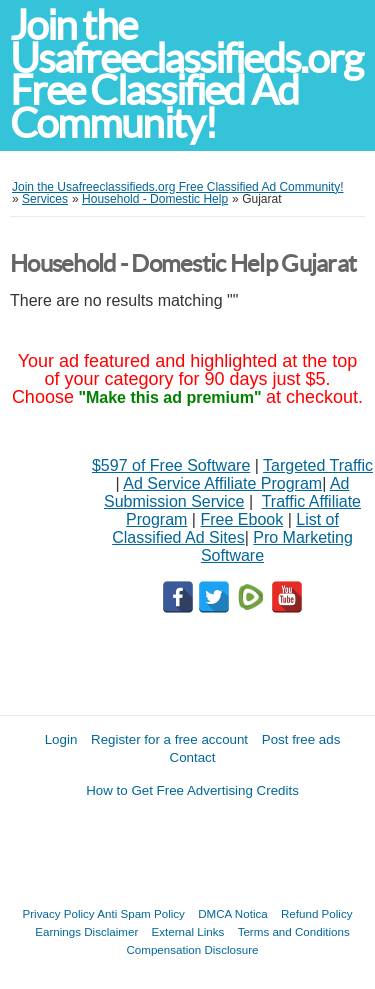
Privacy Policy (59, 913)
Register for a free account (169, 739)
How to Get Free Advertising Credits (192, 790)
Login (61, 739)
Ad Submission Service (226, 492)
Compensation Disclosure (192, 949)
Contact (193, 757)
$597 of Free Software (171, 465)
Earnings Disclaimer (86, 931)
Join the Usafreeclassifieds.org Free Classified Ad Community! (186, 74)
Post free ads (301, 739)
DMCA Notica (233, 913)
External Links (188, 931)
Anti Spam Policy (141, 913)
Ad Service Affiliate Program (222, 483)
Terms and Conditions (294, 931)
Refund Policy (317, 913)
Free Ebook (241, 519)
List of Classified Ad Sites (225, 528)
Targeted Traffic (318, 465)
